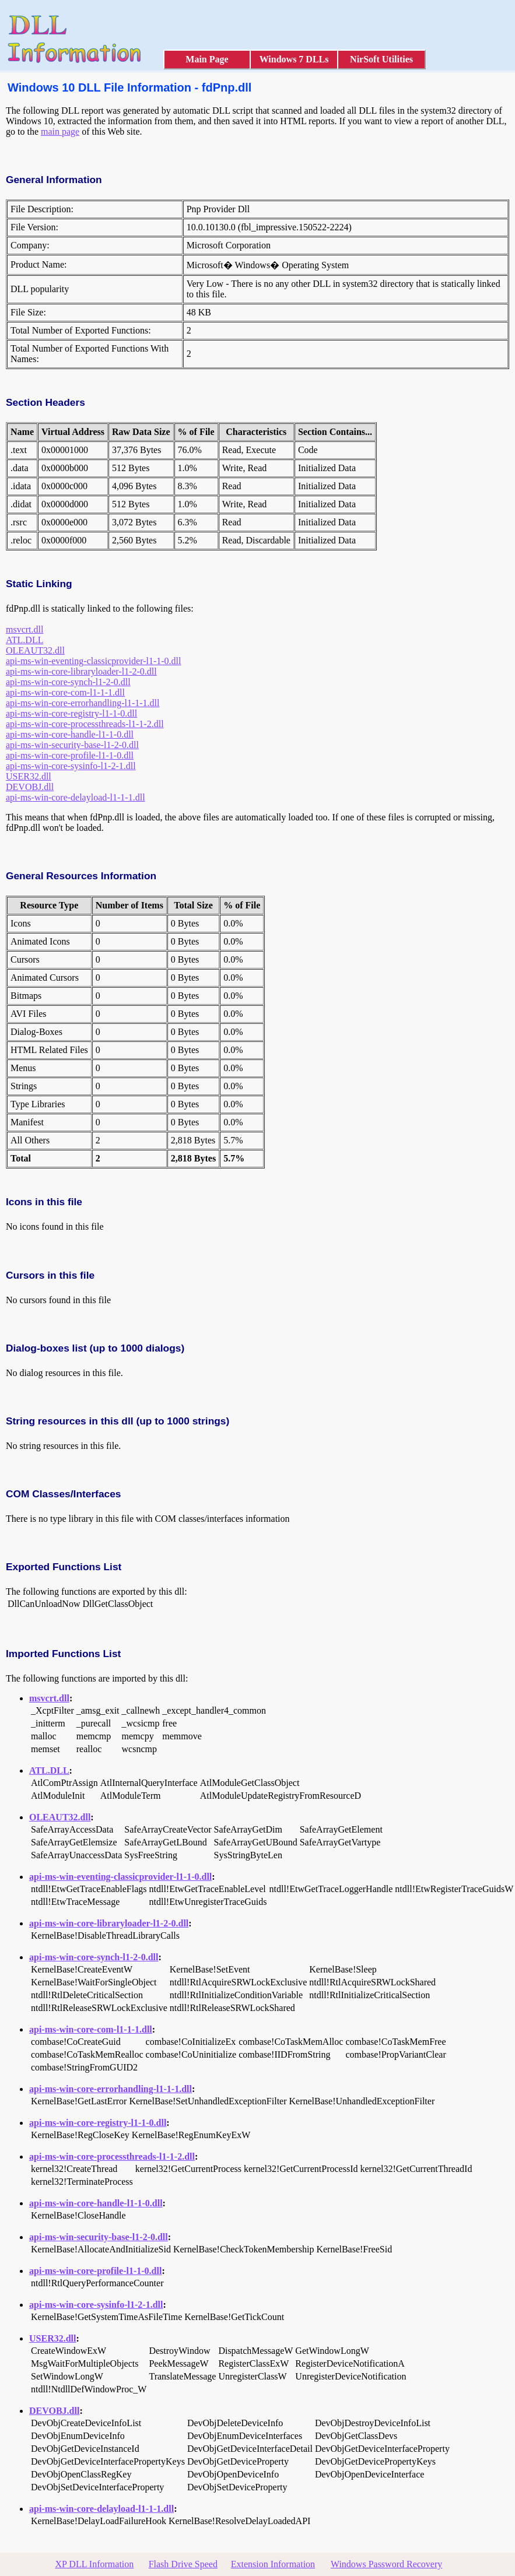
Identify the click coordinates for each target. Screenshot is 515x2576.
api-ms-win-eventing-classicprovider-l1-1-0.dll (93, 661)
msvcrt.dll (24, 629)
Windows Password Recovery (386, 2564)
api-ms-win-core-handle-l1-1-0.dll (70, 734)
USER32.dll (28, 776)
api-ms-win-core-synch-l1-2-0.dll (68, 682)
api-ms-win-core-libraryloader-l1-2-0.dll (81, 671)
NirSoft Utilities (381, 59)
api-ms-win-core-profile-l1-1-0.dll (70, 755)
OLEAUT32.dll (35, 650)
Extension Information (273, 2564)
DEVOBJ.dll (30, 787)
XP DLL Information (94, 2564)
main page (60, 131)
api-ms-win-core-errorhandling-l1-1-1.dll (82, 703)
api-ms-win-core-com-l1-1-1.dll (65, 692)
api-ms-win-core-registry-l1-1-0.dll (71, 713)
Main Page (206, 59)
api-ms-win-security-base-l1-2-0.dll (72, 745)
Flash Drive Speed (183, 2564)
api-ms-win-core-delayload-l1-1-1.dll (75, 797)
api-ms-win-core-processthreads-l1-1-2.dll (85, 724)
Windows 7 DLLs (294, 59)
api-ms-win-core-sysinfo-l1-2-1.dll (71, 766)
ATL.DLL (24, 640)
